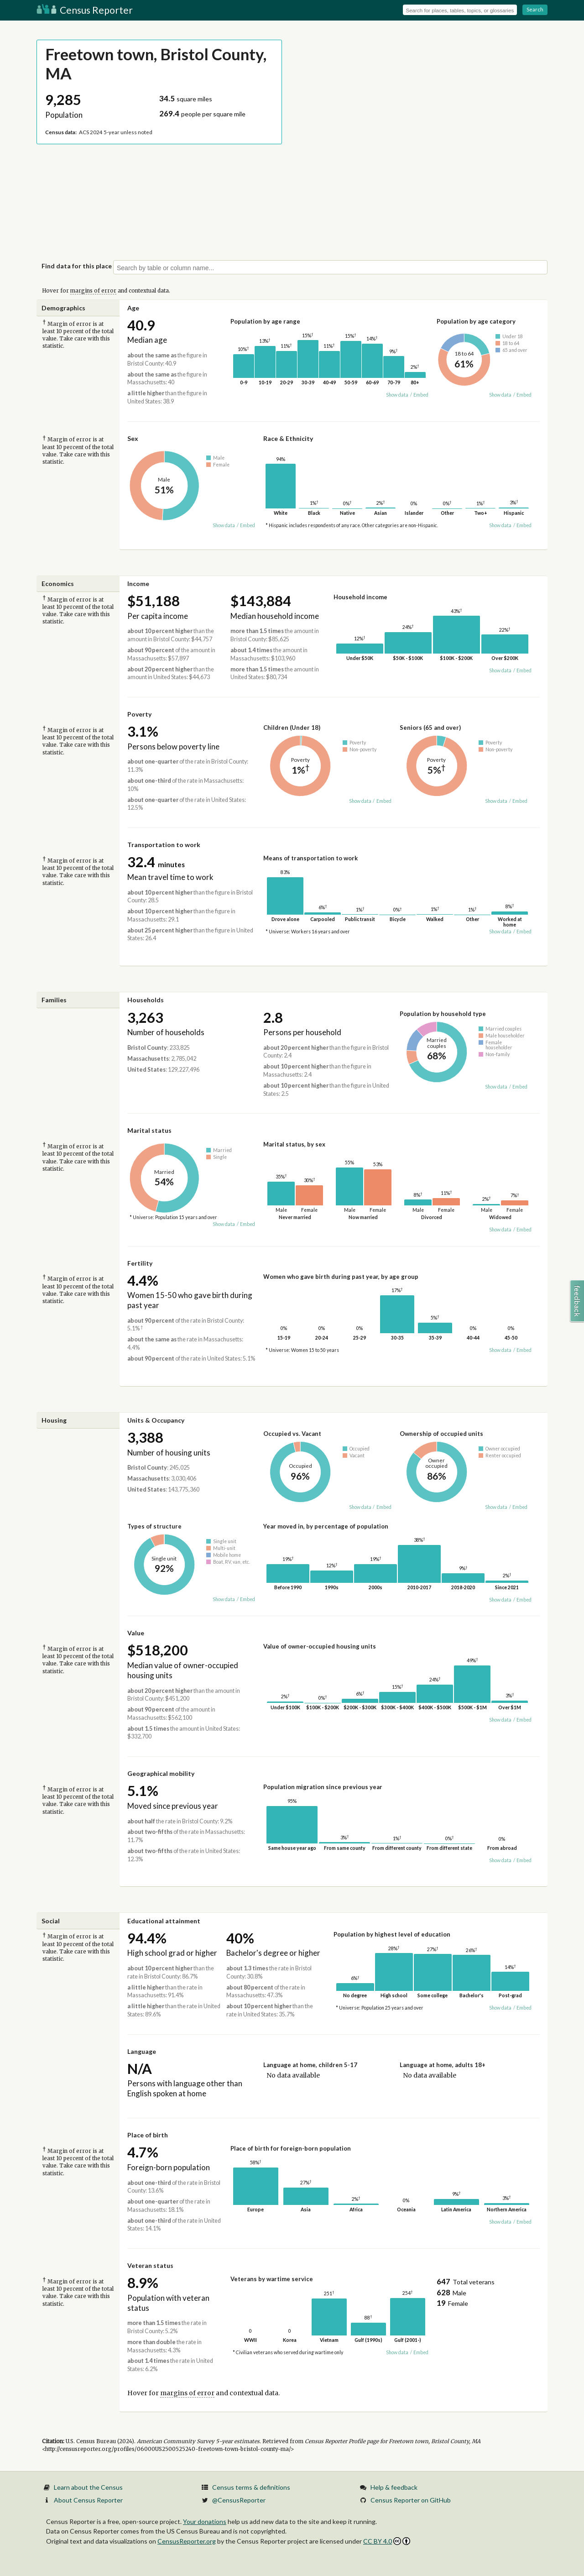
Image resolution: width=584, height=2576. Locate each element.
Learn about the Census (88, 2487)
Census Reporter (84, 10)
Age (133, 308)
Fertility (139, 1263)
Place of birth (147, 2135)
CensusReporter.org (186, 2541)
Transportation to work (163, 844)
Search (535, 9)
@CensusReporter (239, 2500)
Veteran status (150, 2265)
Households (145, 1000)
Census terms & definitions (251, 2487)
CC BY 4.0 (386, 2541)
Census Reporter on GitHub (410, 2500)
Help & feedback (393, 2487)
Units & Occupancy (155, 1420)
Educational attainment (163, 1921)
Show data (397, 395)
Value (135, 1633)
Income (138, 583)
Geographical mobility (160, 1773)
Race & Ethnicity (288, 438)
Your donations (204, 2521)
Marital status (149, 1130)
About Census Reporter (88, 2500)
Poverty (139, 714)
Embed (420, 395)
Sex (132, 438)
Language (141, 2051)
